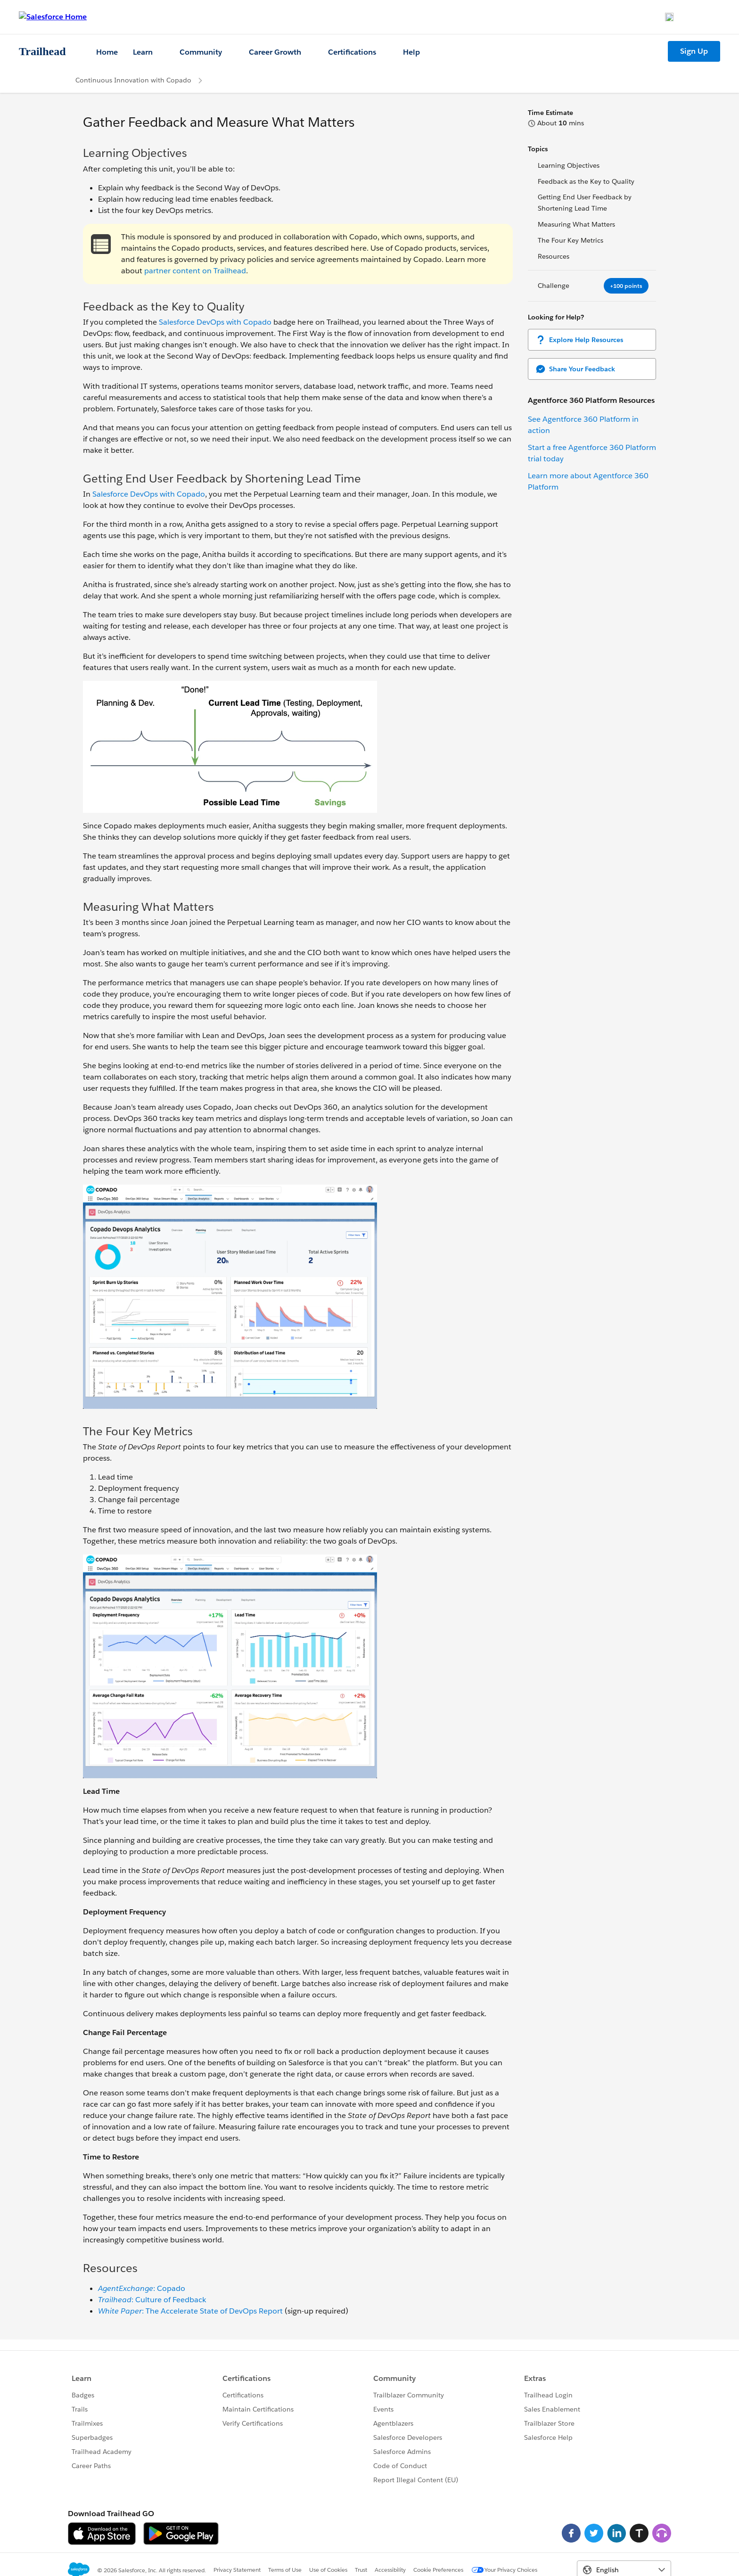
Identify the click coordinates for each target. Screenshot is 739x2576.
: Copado (141, 2288)
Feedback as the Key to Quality (586, 181)
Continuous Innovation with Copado (133, 80)
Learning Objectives (568, 165)
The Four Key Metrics (570, 240)
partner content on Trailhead (195, 271)
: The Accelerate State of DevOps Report (190, 2311)
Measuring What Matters (576, 224)
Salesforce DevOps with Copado (215, 322)
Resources (553, 256)
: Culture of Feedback (152, 2300)
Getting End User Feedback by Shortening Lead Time (585, 203)
